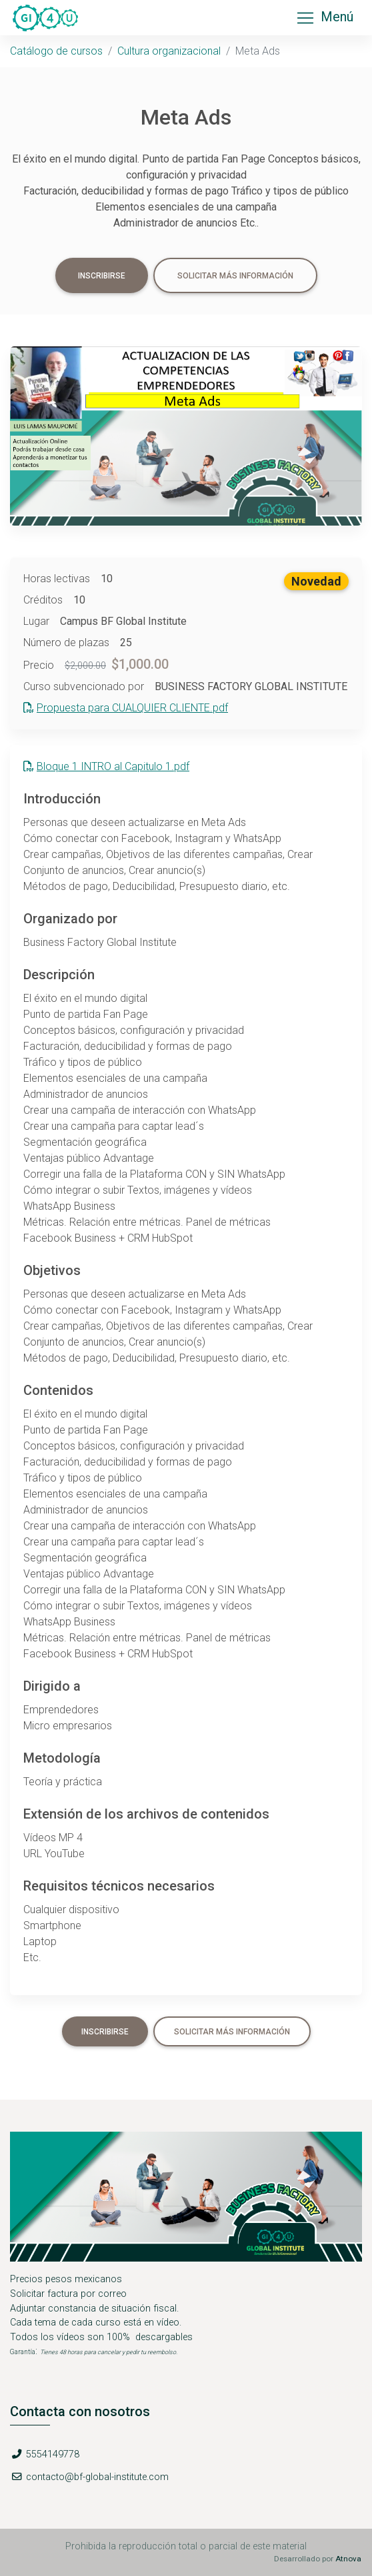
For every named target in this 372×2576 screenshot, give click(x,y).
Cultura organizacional (169, 51)
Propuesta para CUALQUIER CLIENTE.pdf (125, 707)
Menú (324, 18)
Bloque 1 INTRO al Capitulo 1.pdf (106, 766)
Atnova (348, 2558)
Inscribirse (101, 275)
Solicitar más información (235, 275)
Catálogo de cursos (56, 51)
